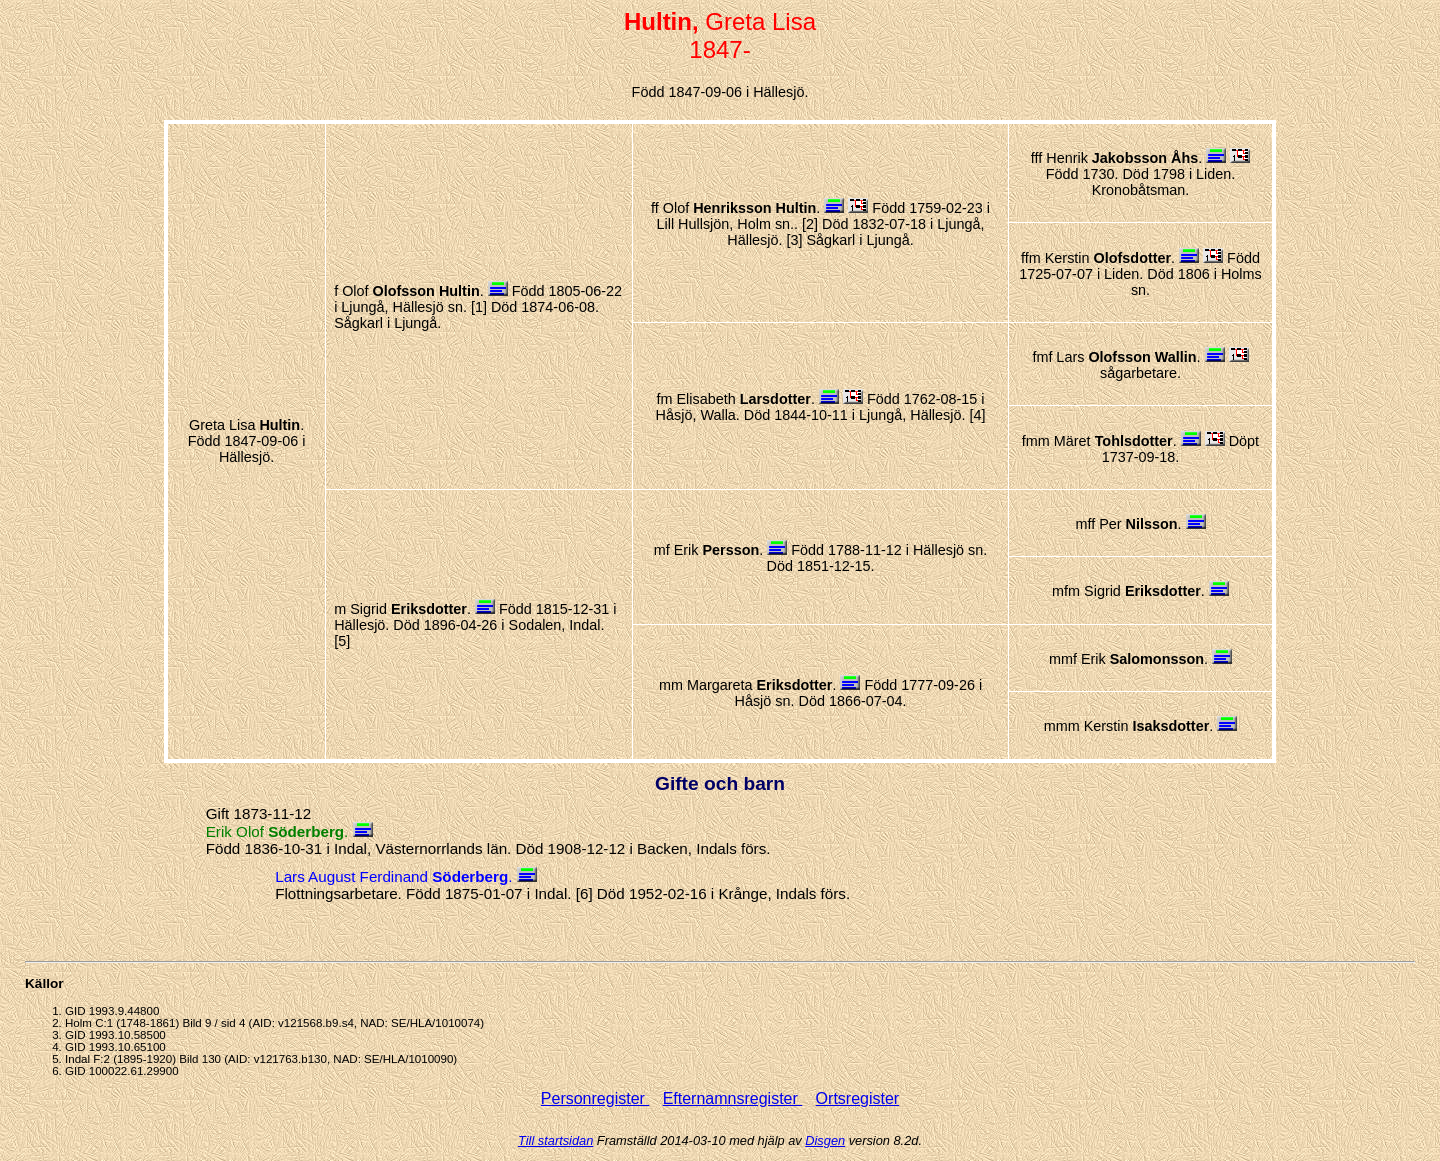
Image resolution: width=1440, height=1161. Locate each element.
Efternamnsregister (733, 1098)
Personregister (595, 1098)
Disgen (825, 1140)
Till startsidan (555, 1140)
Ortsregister (858, 1098)
